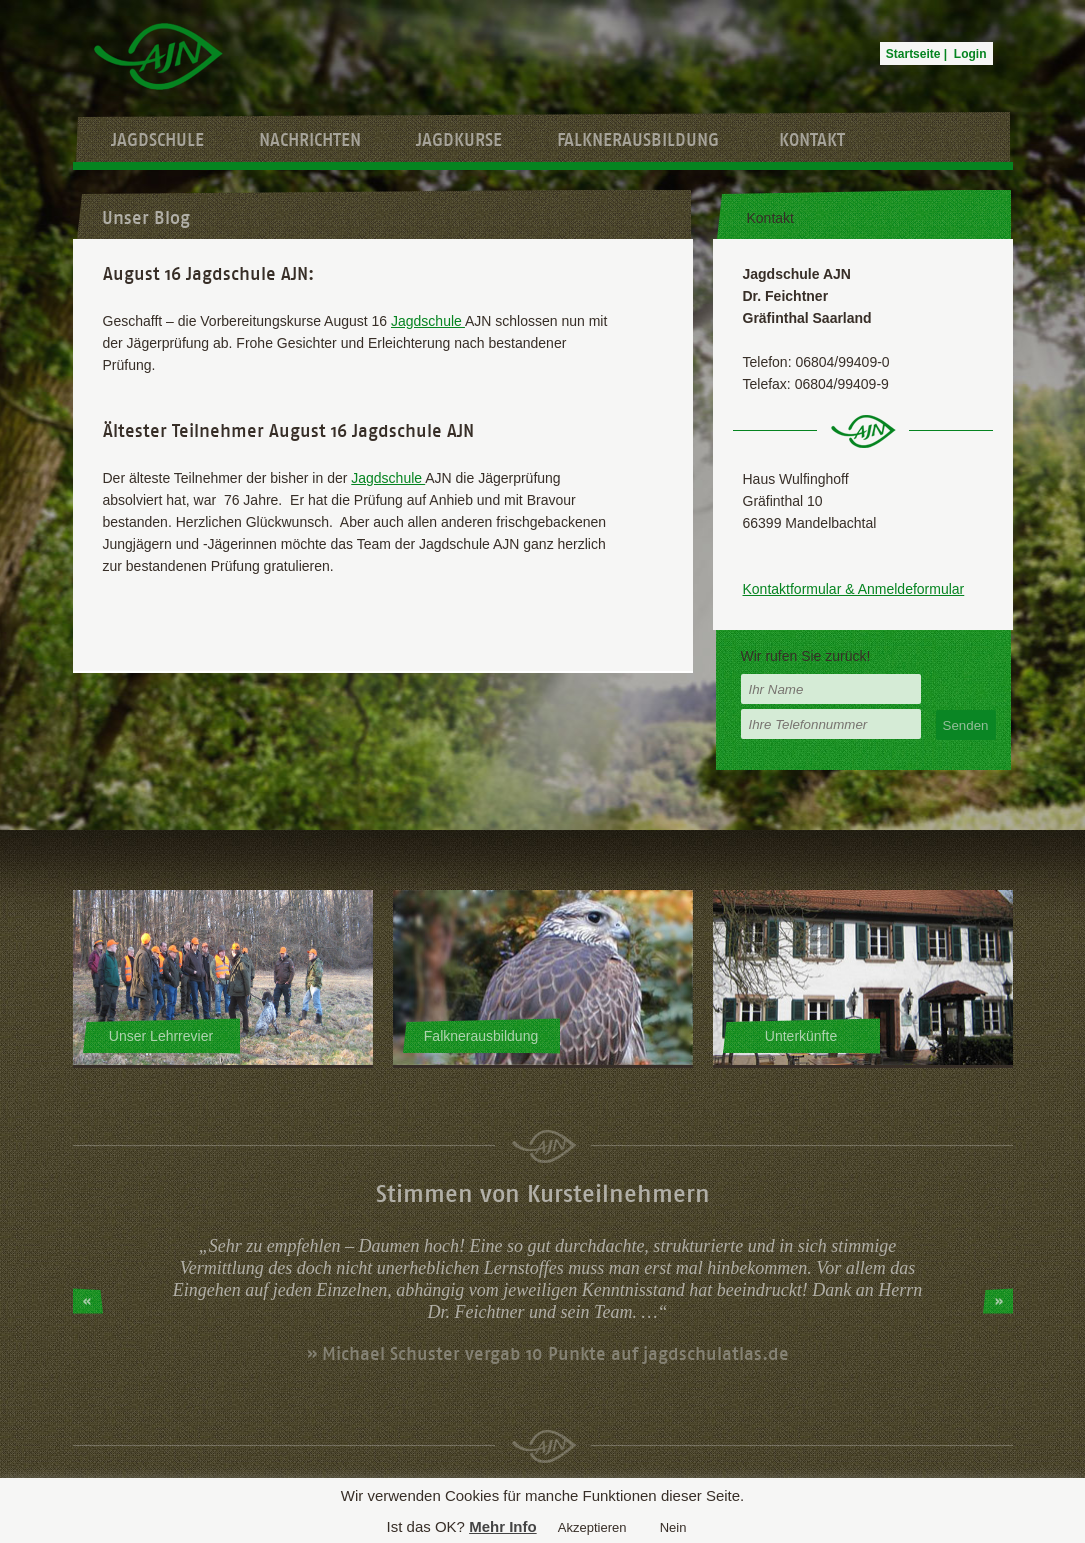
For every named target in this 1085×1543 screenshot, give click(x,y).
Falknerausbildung (638, 140)
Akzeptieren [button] (592, 1527)
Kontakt (812, 140)
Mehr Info (503, 1526)
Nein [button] (673, 1527)
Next (998, 1301)
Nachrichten (310, 140)
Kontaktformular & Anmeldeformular (854, 589)
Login (970, 54)
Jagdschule (157, 140)
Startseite (913, 54)
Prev (88, 1301)
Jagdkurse (459, 140)
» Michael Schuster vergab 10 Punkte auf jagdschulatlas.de (548, 1354)
